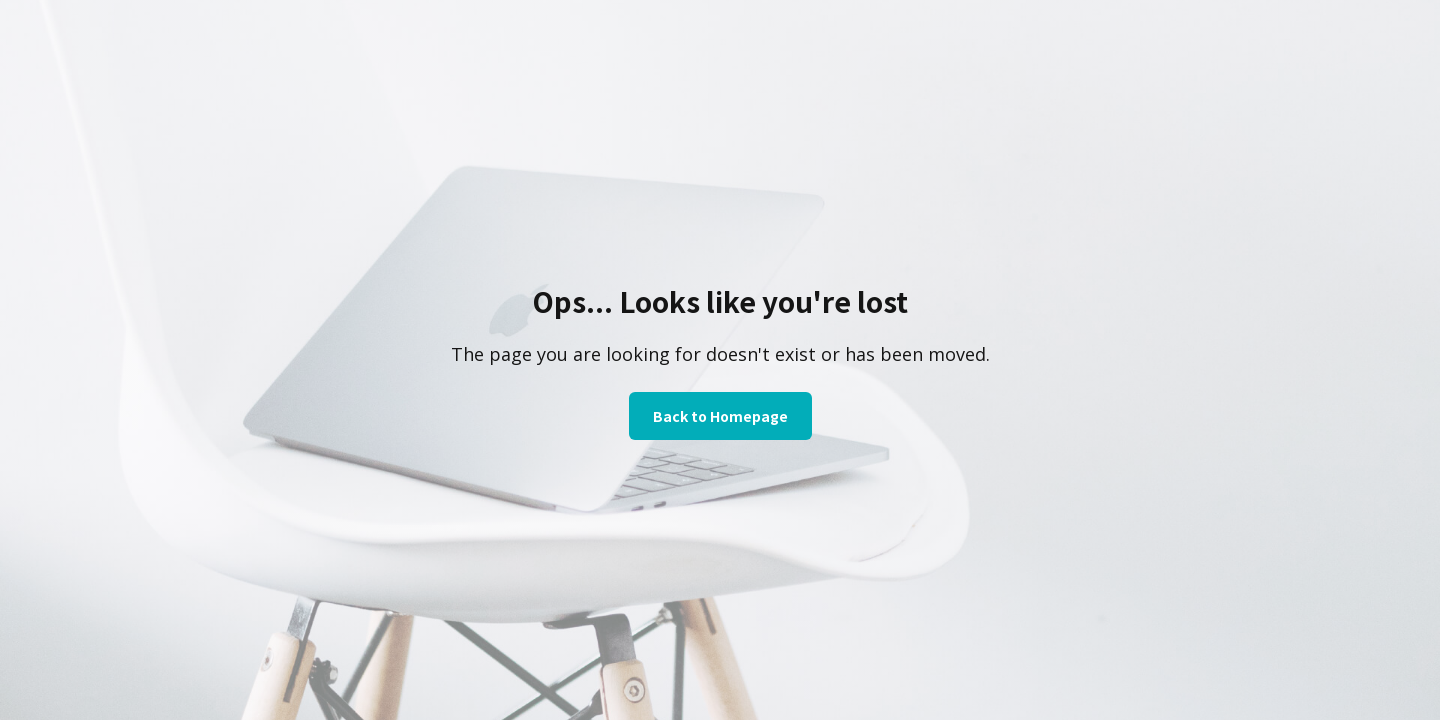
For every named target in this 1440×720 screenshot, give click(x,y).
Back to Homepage (720, 416)
